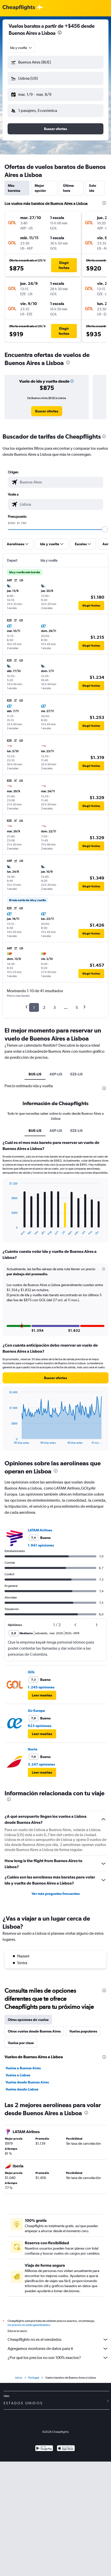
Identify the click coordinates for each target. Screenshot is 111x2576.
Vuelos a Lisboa (18, 2075)
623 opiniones (39, 1726)
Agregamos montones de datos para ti (58, 2349)
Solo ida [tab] (92, 188)
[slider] (105, 529)
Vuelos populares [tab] (83, 2031)
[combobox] (21, 48)
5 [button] (77, 1007)
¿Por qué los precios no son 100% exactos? (58, 2358)
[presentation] (59, 32)
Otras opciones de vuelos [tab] (28, 2020)
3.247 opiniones (41, 1764)
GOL (31, 1672)
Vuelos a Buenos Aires (23, 2068)
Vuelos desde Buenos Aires (27, 2082)
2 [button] (44, 1007)
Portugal (33, 2377)
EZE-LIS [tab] (76, 1074)
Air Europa (36, 1711)
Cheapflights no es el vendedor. (58, 2340)
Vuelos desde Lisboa (22, 2089)
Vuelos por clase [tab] (21, 2043)
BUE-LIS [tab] (35, 1074)
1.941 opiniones (41, 1545)
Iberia (32, 1749)
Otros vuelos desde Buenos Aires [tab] (34, 2031)
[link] (46, 411)
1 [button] (34, 1007)
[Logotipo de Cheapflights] (19, 7)
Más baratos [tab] (14, 188)
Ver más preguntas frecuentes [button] (56, 1894)
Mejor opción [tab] (40, 188)
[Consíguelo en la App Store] (66, 2449)
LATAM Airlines (40, 1530)
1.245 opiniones (41, 1687)
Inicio (18, 2377)
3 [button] (54, 1007)
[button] (55, 62)
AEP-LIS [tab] (56, 1074)
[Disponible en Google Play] (44, 2449)
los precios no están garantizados (29, 2325)
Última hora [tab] (68, 188)
